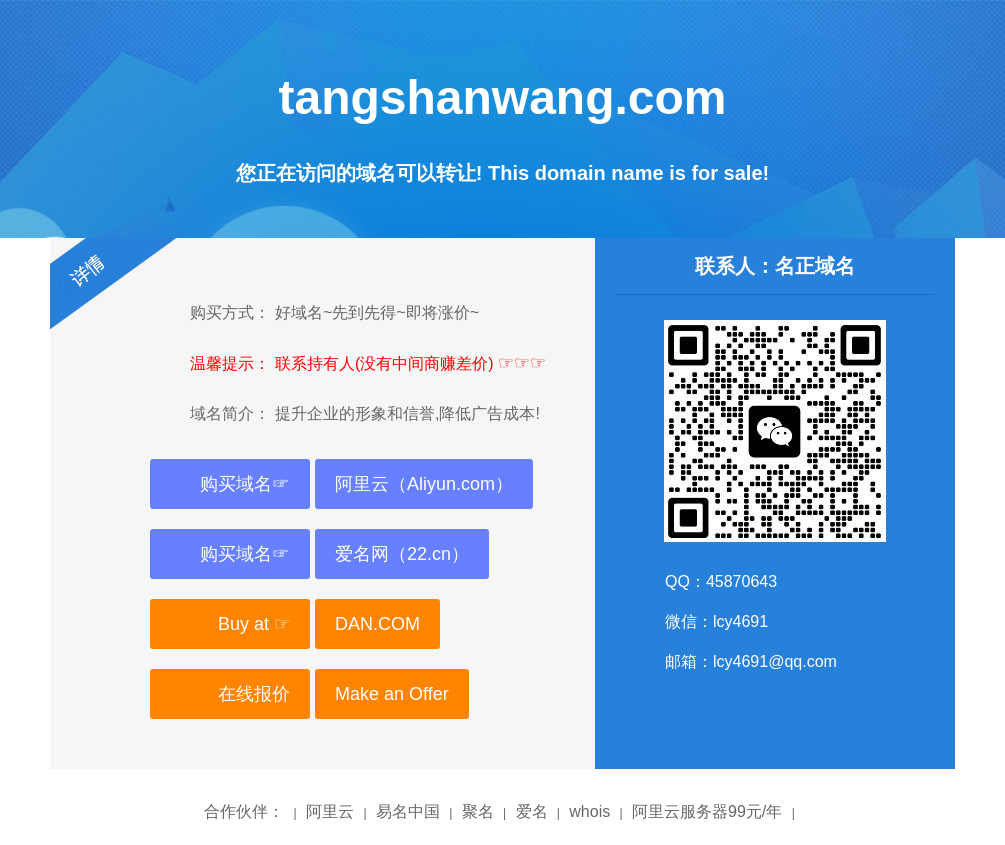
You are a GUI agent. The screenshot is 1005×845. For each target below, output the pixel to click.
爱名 (532, 811)
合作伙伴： (244, 811)
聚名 (478, 811)
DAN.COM (377, 624)
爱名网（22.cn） (402, 554)
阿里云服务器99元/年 (707, 811)
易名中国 (408, 811)
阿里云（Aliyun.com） (424, 484)
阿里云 (330, 811)
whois (589, 811)
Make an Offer (392, 694)
